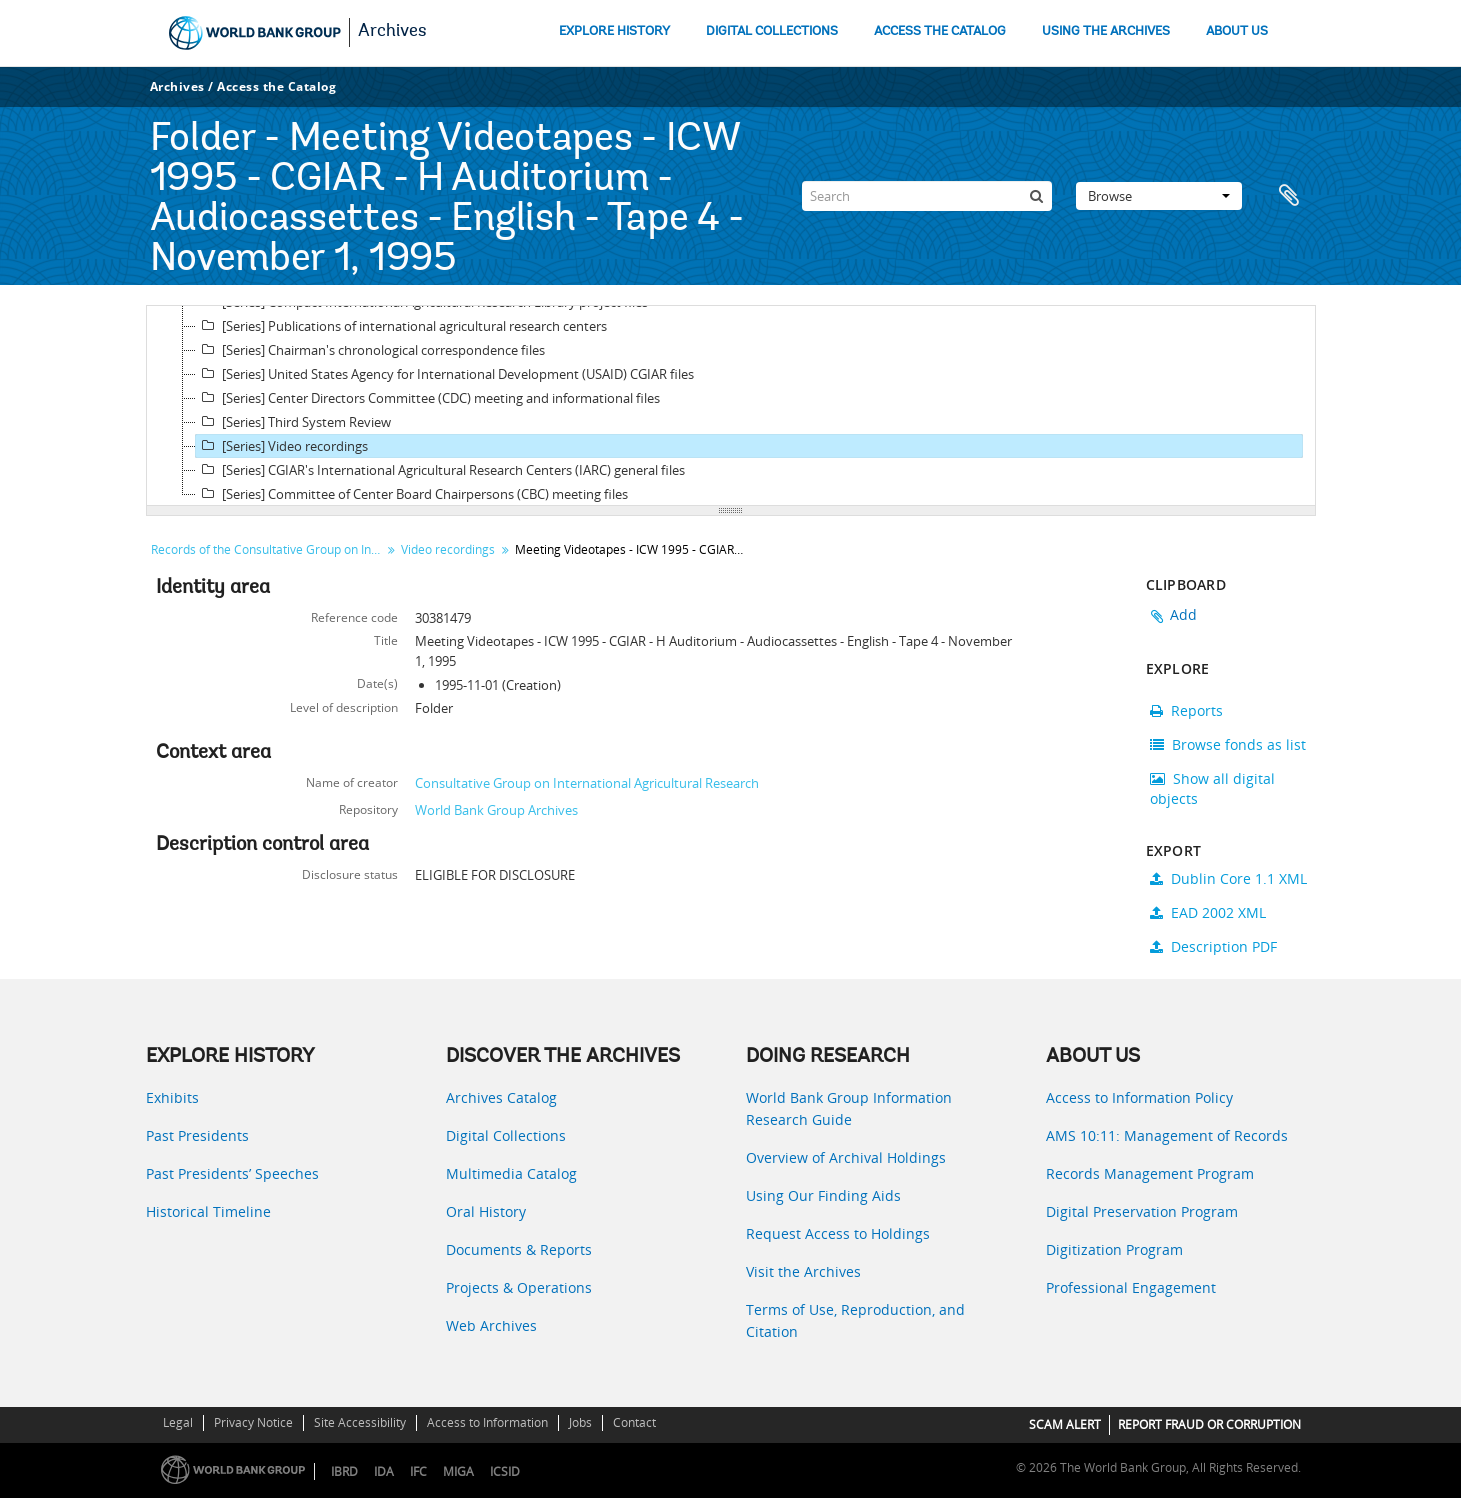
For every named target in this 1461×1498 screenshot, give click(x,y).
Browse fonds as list (1228, 744)
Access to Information (487, 1422)
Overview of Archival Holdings (846, 1157)
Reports (1186, 710)
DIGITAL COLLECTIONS (772, 31)
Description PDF (1213, 946)
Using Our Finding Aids (823, 1195)
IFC (418, 1471)
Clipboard (1291, 196)
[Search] (927, 196)
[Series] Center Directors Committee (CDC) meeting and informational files (428, 398)
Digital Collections (506, 1135)
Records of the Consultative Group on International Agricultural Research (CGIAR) (268, 549)
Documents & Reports (519, 1249)
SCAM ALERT (1065, 1424)
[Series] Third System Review (293, 422)
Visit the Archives (803, 1271)
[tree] (731, 406)
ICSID (505, 1471)
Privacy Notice (253, 1422)
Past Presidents (197, 1135)
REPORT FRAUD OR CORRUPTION (1209, 1424)
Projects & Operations (519, 1287)
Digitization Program (1114, 1249)
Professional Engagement (1131, 1287)
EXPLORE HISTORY (614, 31)
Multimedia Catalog (511, 1173)
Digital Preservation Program (1142, 1211)
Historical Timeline (208, 1211)
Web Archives (491, 1325)
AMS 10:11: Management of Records (1167, 1135)
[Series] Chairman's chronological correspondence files (370, 350)
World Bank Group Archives (496, 810)
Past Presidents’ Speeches (232, 1173)
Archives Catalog (501, 1097)
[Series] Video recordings (282, 446)
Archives (392, 32)
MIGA (458, 1471)
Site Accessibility (360, 1422)
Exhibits (172, 1097)
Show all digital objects (1212, 788)
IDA (384, 1471)
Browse (1159, 196)
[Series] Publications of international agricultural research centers (401, 326)
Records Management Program (1150, 1173)
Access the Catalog (276, 86)
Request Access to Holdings (838, 1233)
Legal (178, 1422)
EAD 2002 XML (1208, 912)
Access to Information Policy (1139, 1097)
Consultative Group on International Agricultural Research (587, 783)
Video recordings (448, 549)
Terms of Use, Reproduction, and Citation (855, 1320)
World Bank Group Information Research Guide (849, 1108)
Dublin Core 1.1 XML (1228, 878)
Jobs (580, 1422)
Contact (634, 1422)
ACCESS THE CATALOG (940, 31)
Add (1184, 614)
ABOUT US (1237, 31)
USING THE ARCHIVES (1106, 31)
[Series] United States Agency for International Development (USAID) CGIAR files (445, 374)
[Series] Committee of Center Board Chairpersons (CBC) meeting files (412, 494)
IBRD (344, 1471)
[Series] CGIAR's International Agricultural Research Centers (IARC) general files (440, 470)
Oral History (486, 1211)
